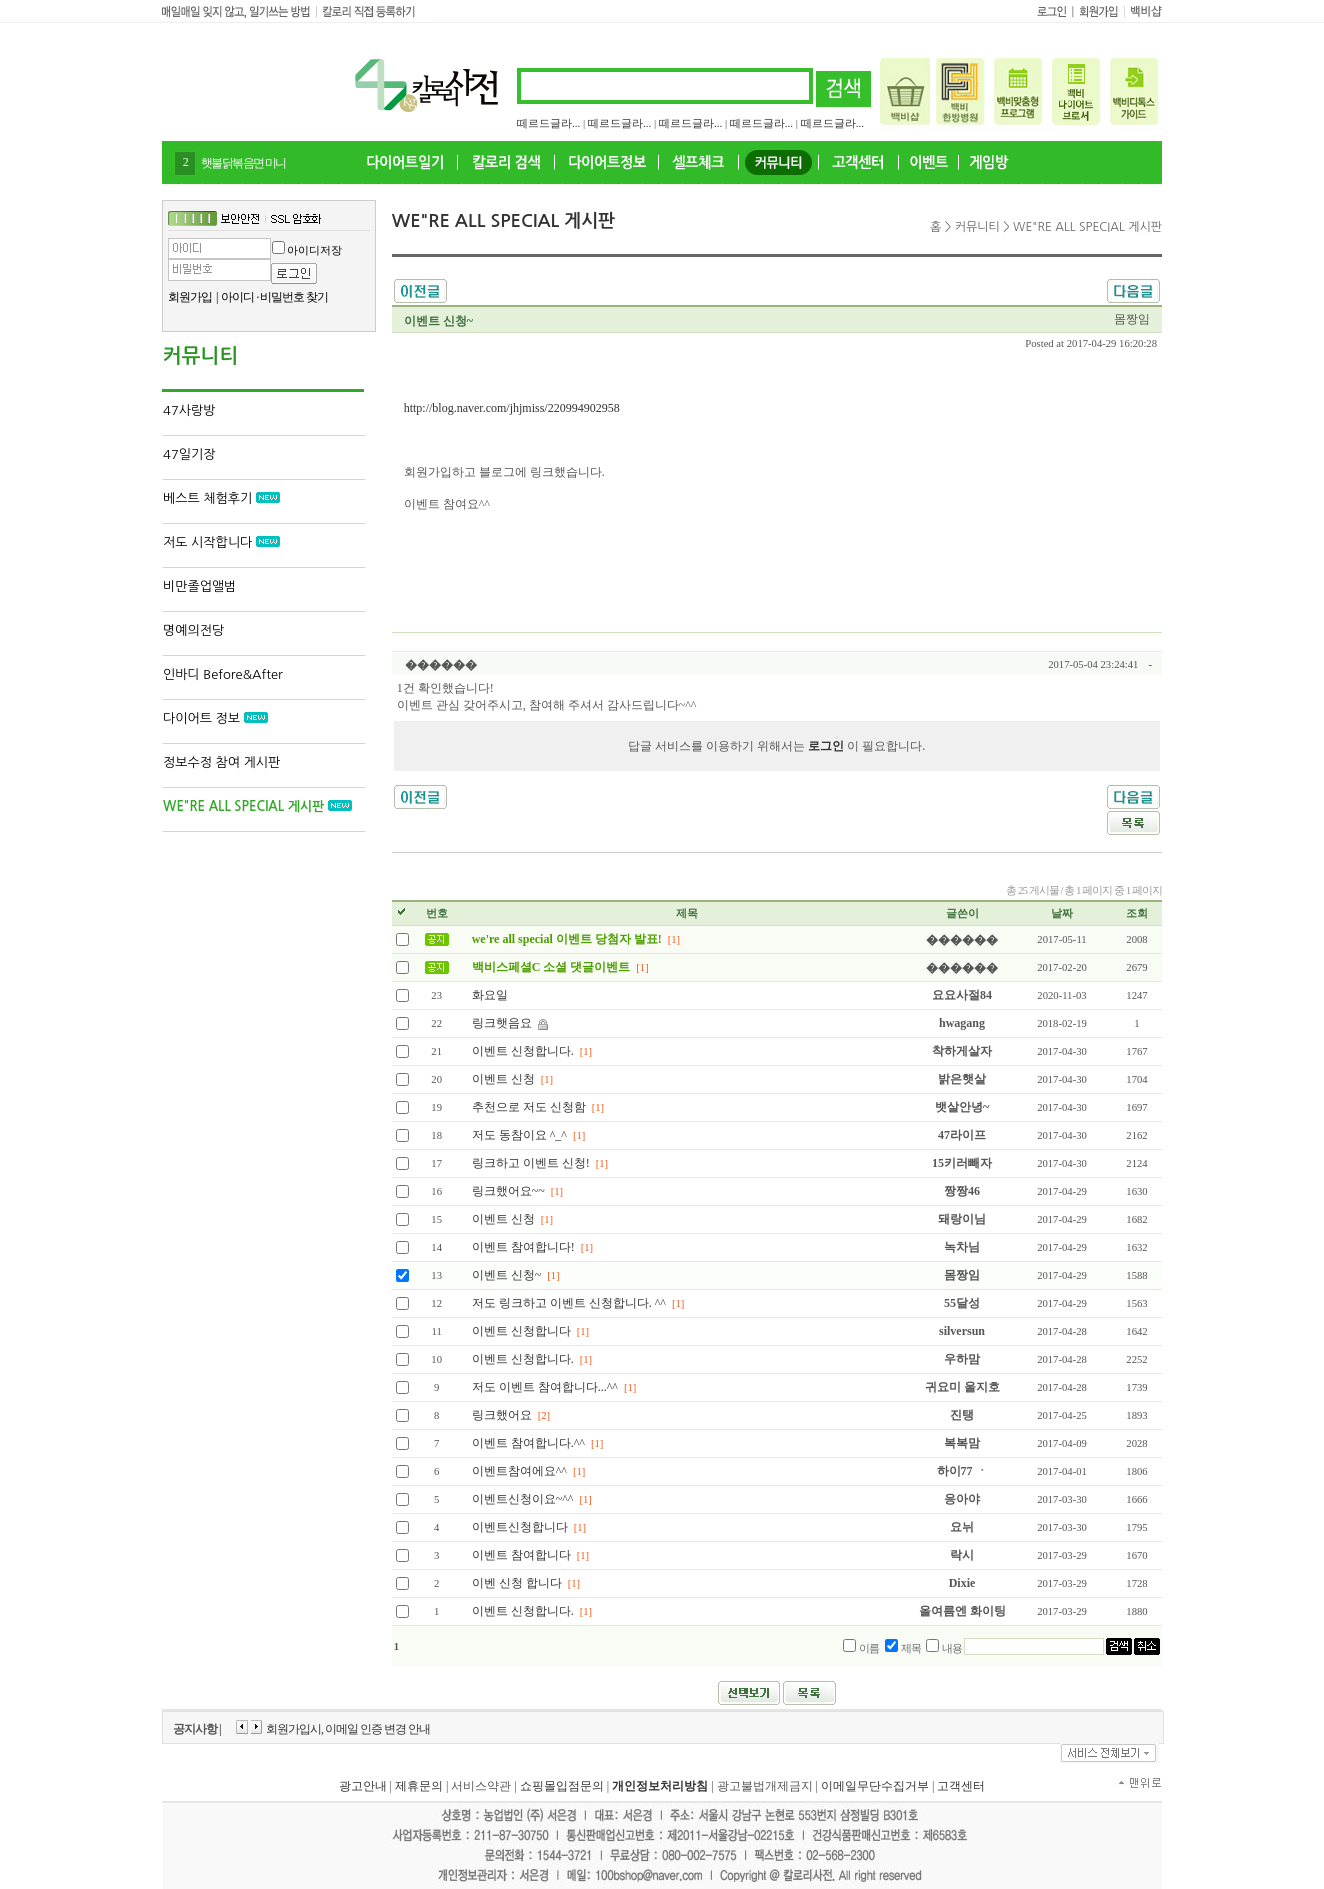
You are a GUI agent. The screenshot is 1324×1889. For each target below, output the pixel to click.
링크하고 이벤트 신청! (531, 1163)
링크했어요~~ (508, 1191)
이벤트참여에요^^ (519, 1471)
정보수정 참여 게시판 (221, 762)
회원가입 (190, 297)
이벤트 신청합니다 (521, 1331)
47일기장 (189, 454)
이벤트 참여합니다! (523, 1247)
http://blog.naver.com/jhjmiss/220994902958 (512, 408)
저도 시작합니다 (221, 542)
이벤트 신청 (503, 1079)
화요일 (490, 995)
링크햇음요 (502, 1023)
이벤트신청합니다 (520, 1527)
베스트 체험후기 (221, 498)
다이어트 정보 (215, 718)
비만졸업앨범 (199, 586)
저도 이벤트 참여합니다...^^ (545, 1387)
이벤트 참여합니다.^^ (530, 1443)
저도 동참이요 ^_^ (519, 1135)
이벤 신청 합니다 (517, 1583)
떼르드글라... (548, 123)
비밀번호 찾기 (294, 297)
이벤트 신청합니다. (523, 1051)
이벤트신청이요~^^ (523, 1499)
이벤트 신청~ (507, 1275)
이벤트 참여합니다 (521, 1555)
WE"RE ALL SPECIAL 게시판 (257, 806)
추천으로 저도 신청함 (529, 1107)
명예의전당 (193, 630)
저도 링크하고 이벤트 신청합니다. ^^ (569, 1303)
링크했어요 (502, 1415)
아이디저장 (314, 250)
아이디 (237, 297)
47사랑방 (189, 410)
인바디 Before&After (223, 674)
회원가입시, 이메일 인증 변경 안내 (348, 1729)
